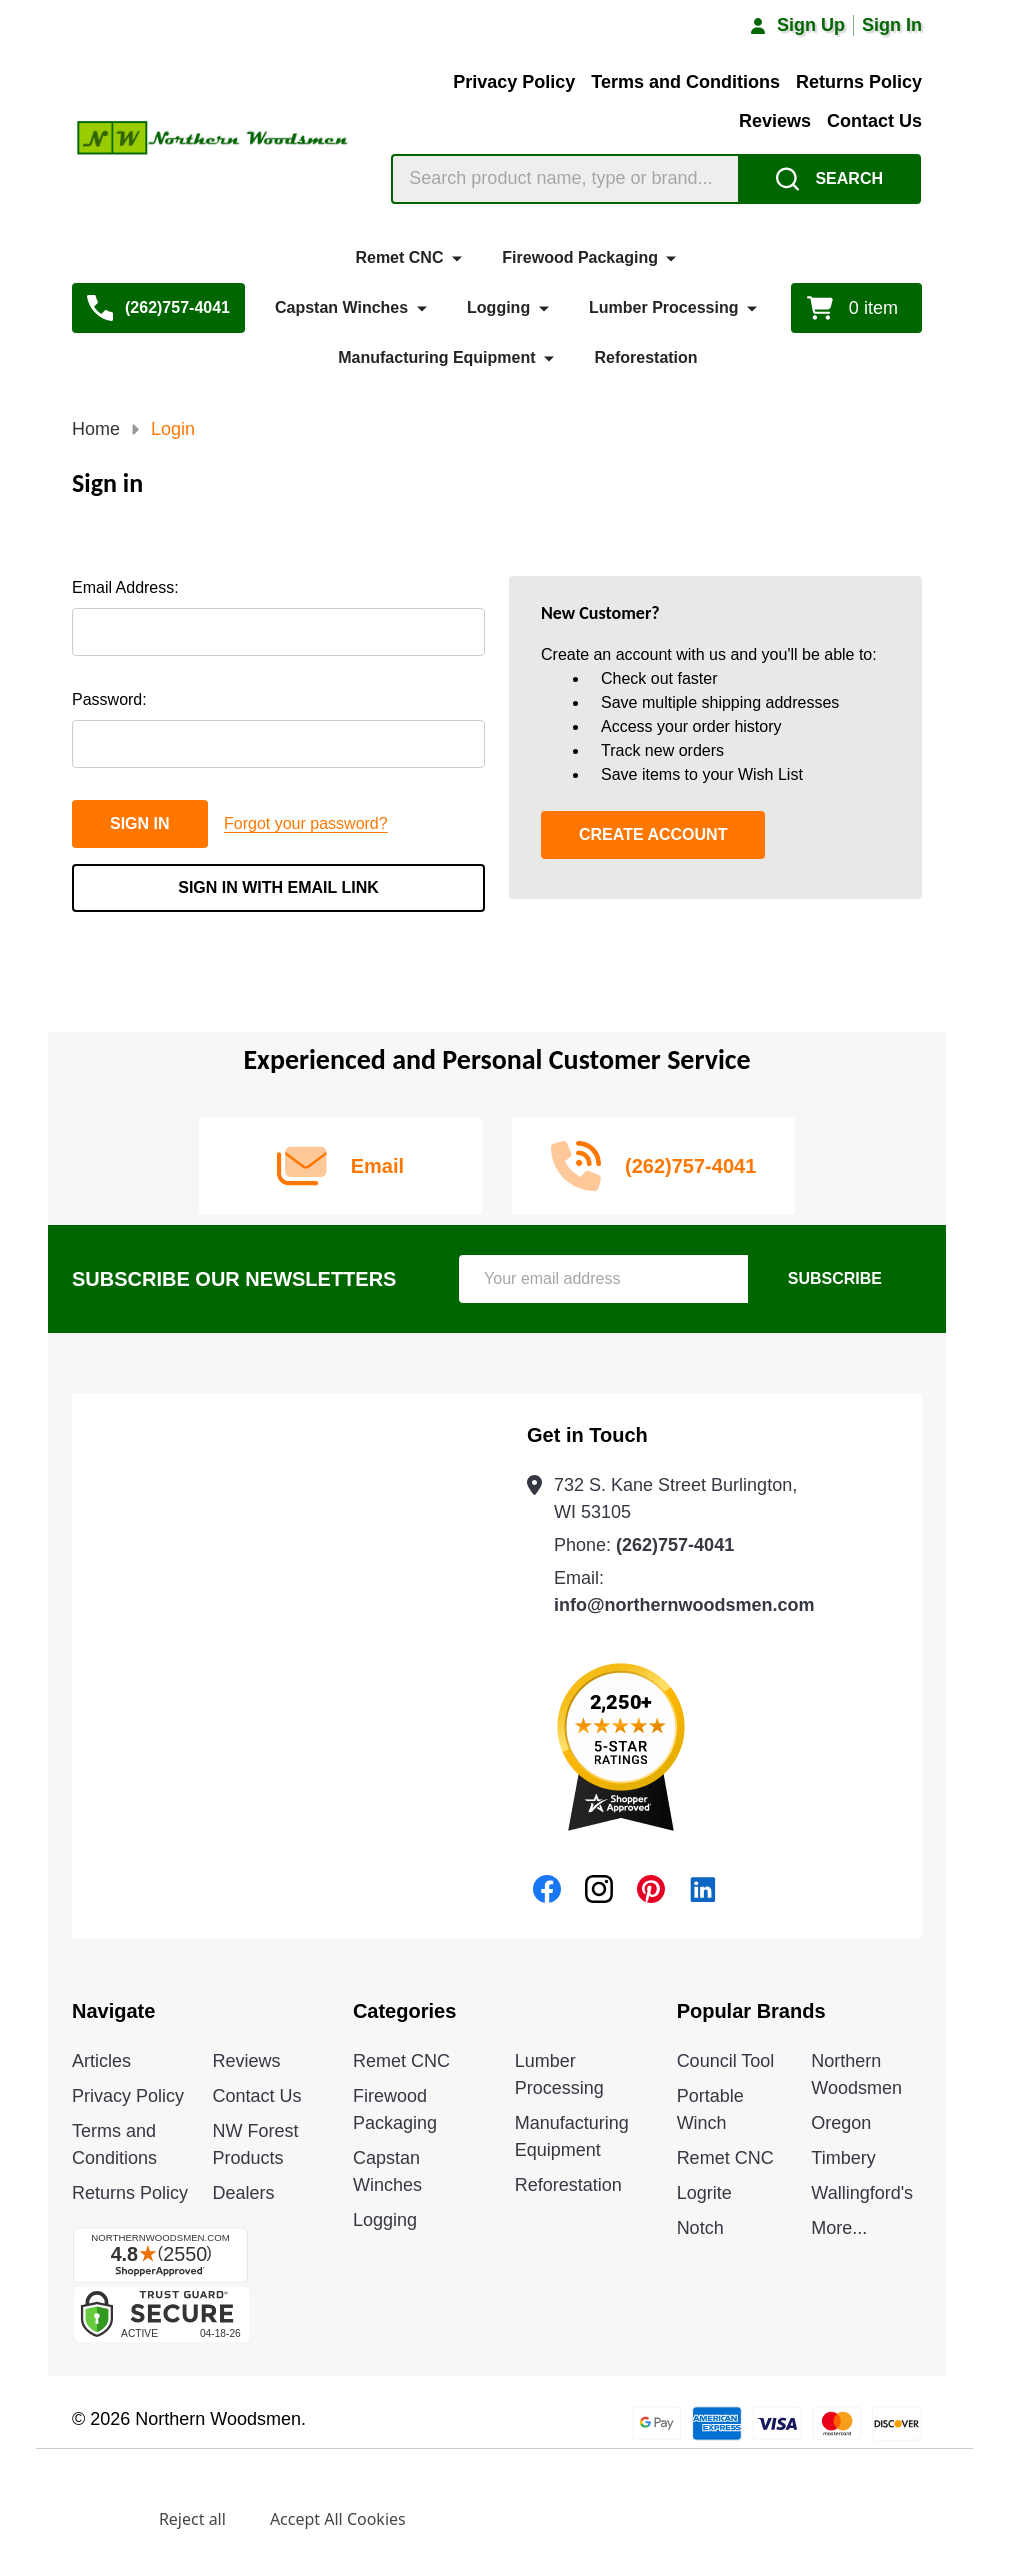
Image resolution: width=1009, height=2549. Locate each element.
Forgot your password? (306, 823)
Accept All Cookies (338, 2519)
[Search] (829, 179)
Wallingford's (862, 2193)
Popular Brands (751, 2011)
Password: (109, 699)
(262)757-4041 (675, 1545)
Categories (404, 2011)
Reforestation (645, 357)
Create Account (653, 834)
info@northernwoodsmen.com (684, 1605)
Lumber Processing (663, 307)
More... (839, 2228)
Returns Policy (859, 82)
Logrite (704, 2193)
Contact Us (874, 121)
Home (96, 429)
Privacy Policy (514, 82)
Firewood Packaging (580, 257)
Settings (83, 2519)
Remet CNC (399, 257)
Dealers (243, 2193)
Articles (101, 2061)
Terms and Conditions (685, 82)
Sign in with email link (278, 887)
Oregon (841, 2123)
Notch (700, 2228)
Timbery (843, 2158)
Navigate (113, 2011)
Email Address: (125, 587)
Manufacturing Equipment (436, 357)
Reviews (775, 121)
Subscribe (835, 1278)
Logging (498, 307)
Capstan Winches (341, 307)
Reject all (192, 2519)
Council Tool (726, 2061)
